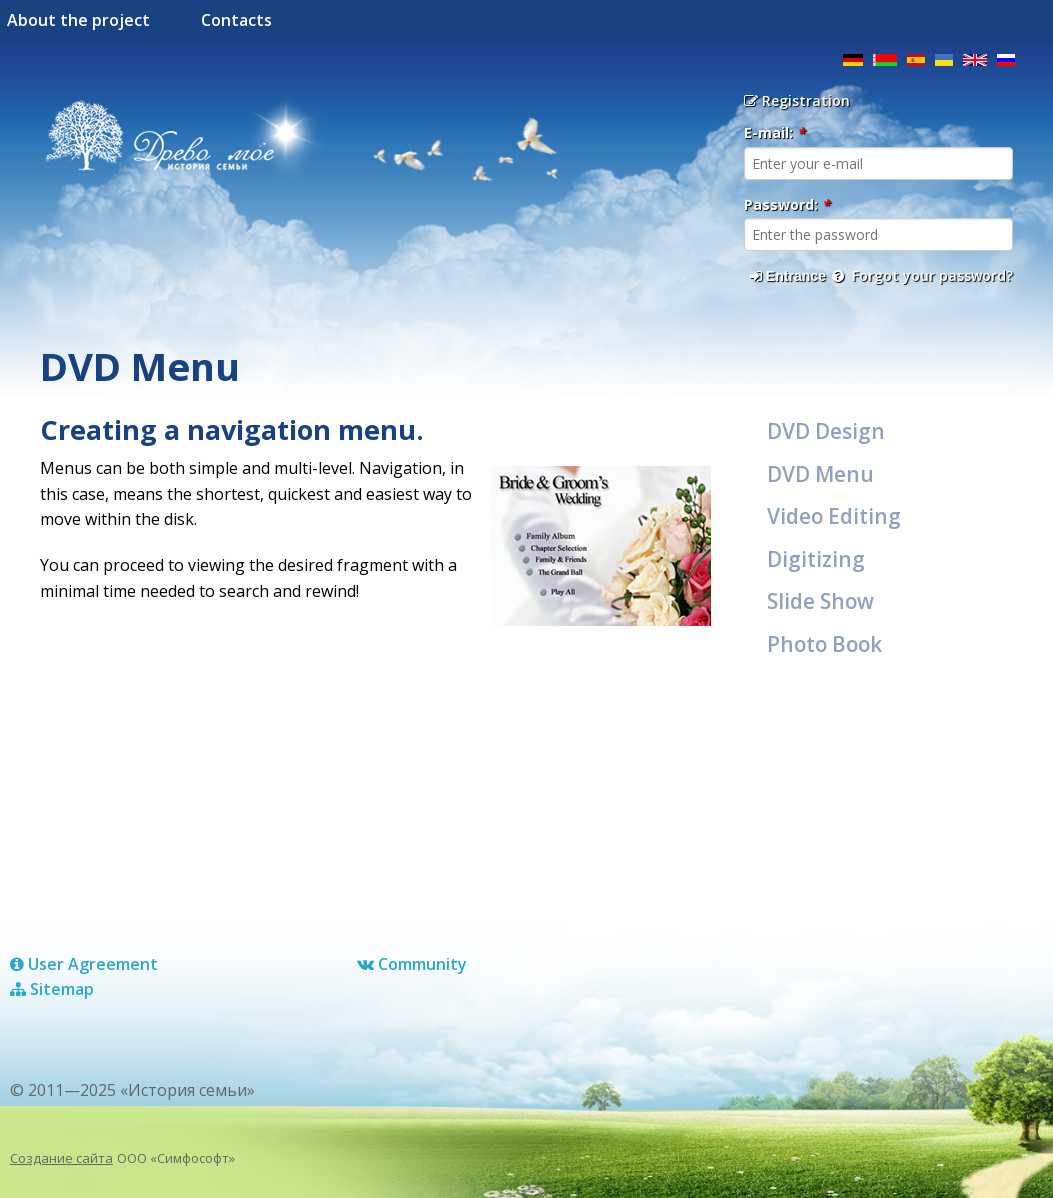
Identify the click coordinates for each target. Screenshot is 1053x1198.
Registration (797, 100)
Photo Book (824, 644)
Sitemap (52, 989)
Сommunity (412, 964)
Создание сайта (61, 1158)
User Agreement (84, 964)
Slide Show (820, 601)
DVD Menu (820, 474)
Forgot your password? (922, 275)
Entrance (788, 276)
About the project (78, 20)
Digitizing (816, 559)
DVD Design (826, 431)
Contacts (236, 20)
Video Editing (834, 516)
